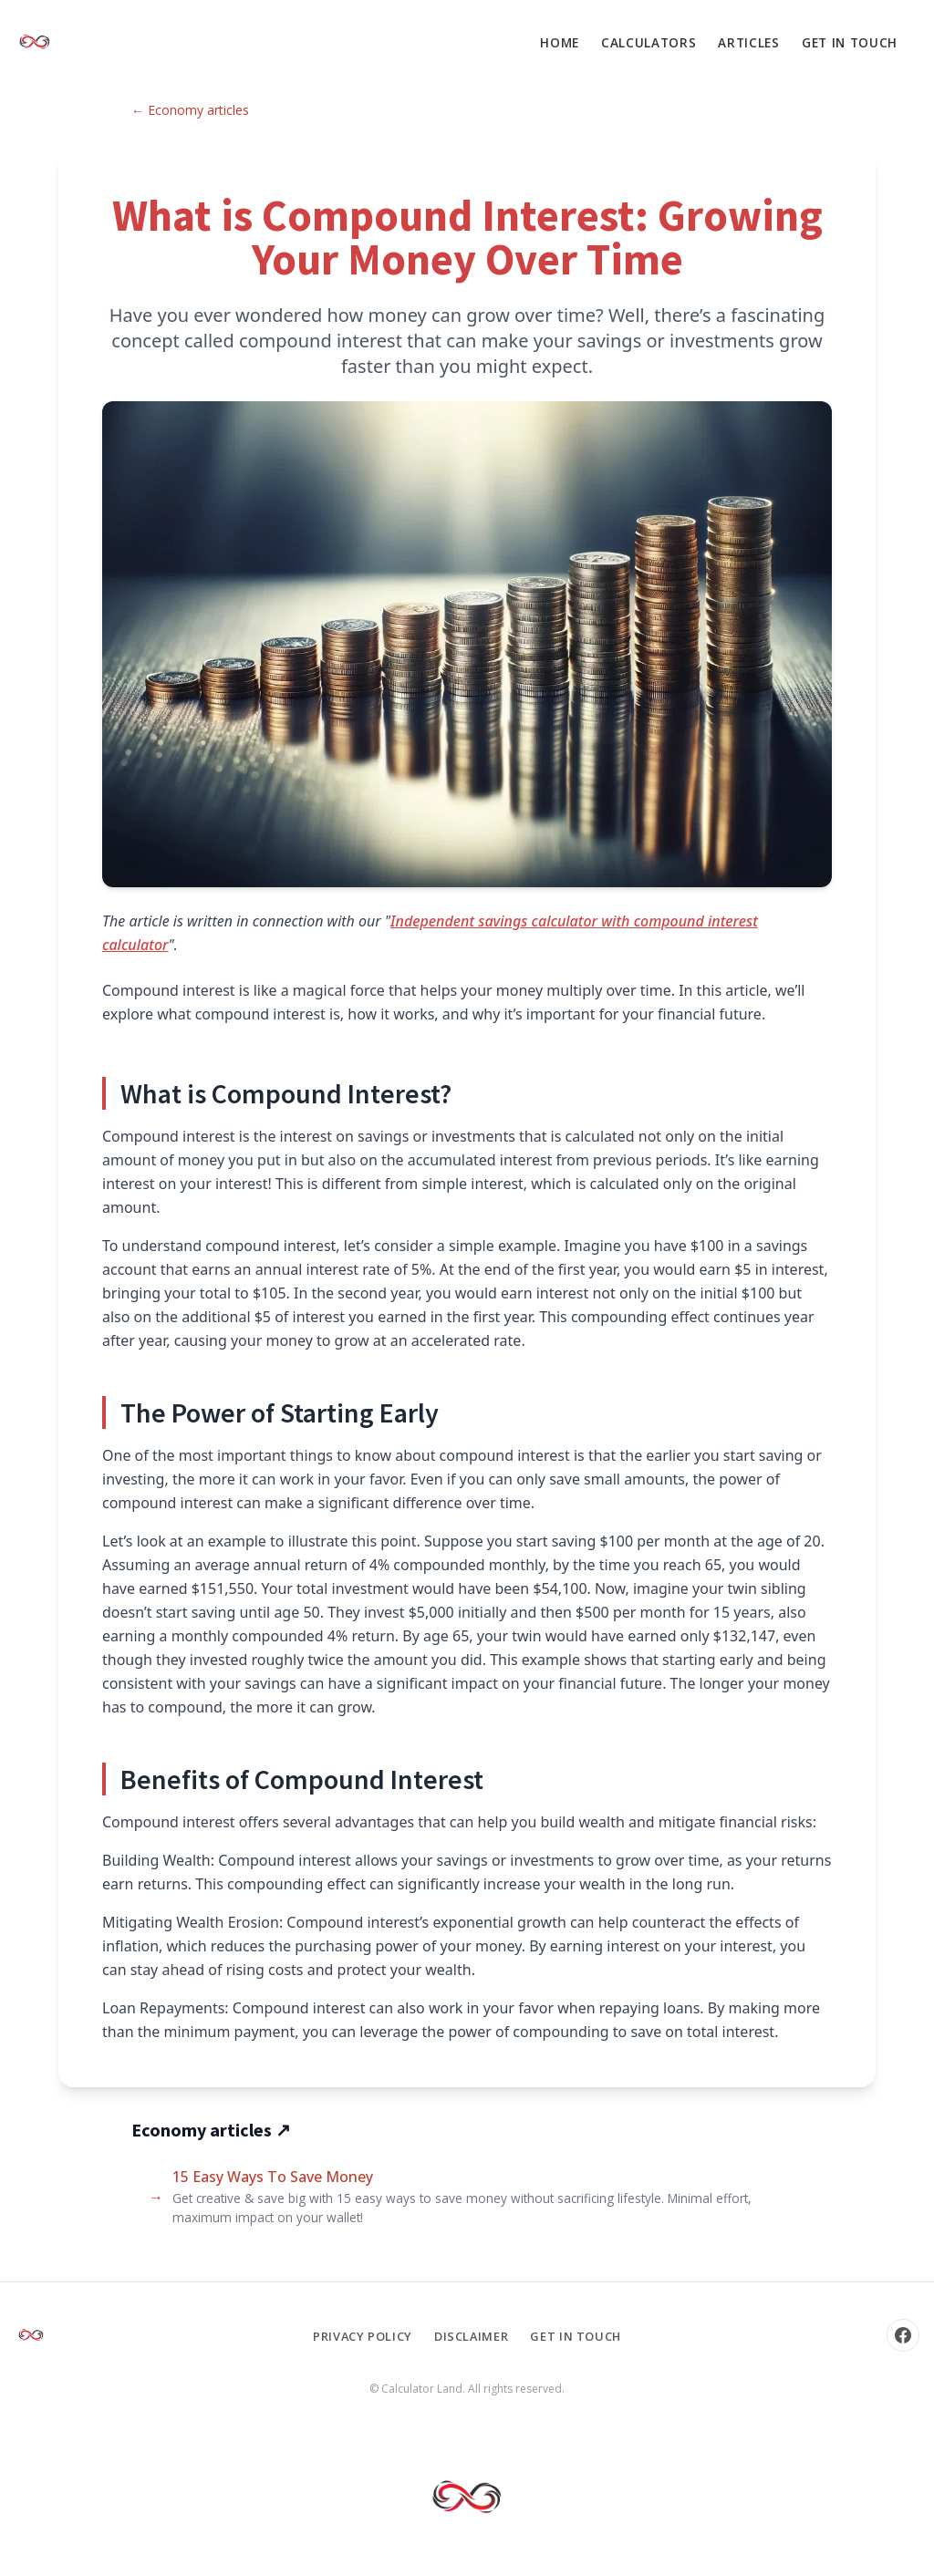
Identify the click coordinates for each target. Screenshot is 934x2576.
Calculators (648, 42)
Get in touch (850, 42)
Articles (748, 42)
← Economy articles (190, 110)
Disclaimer (471, 2336)
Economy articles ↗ (211, 2129)
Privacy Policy (362, 2336)
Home (559, 42)
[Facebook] (903, 2335)
